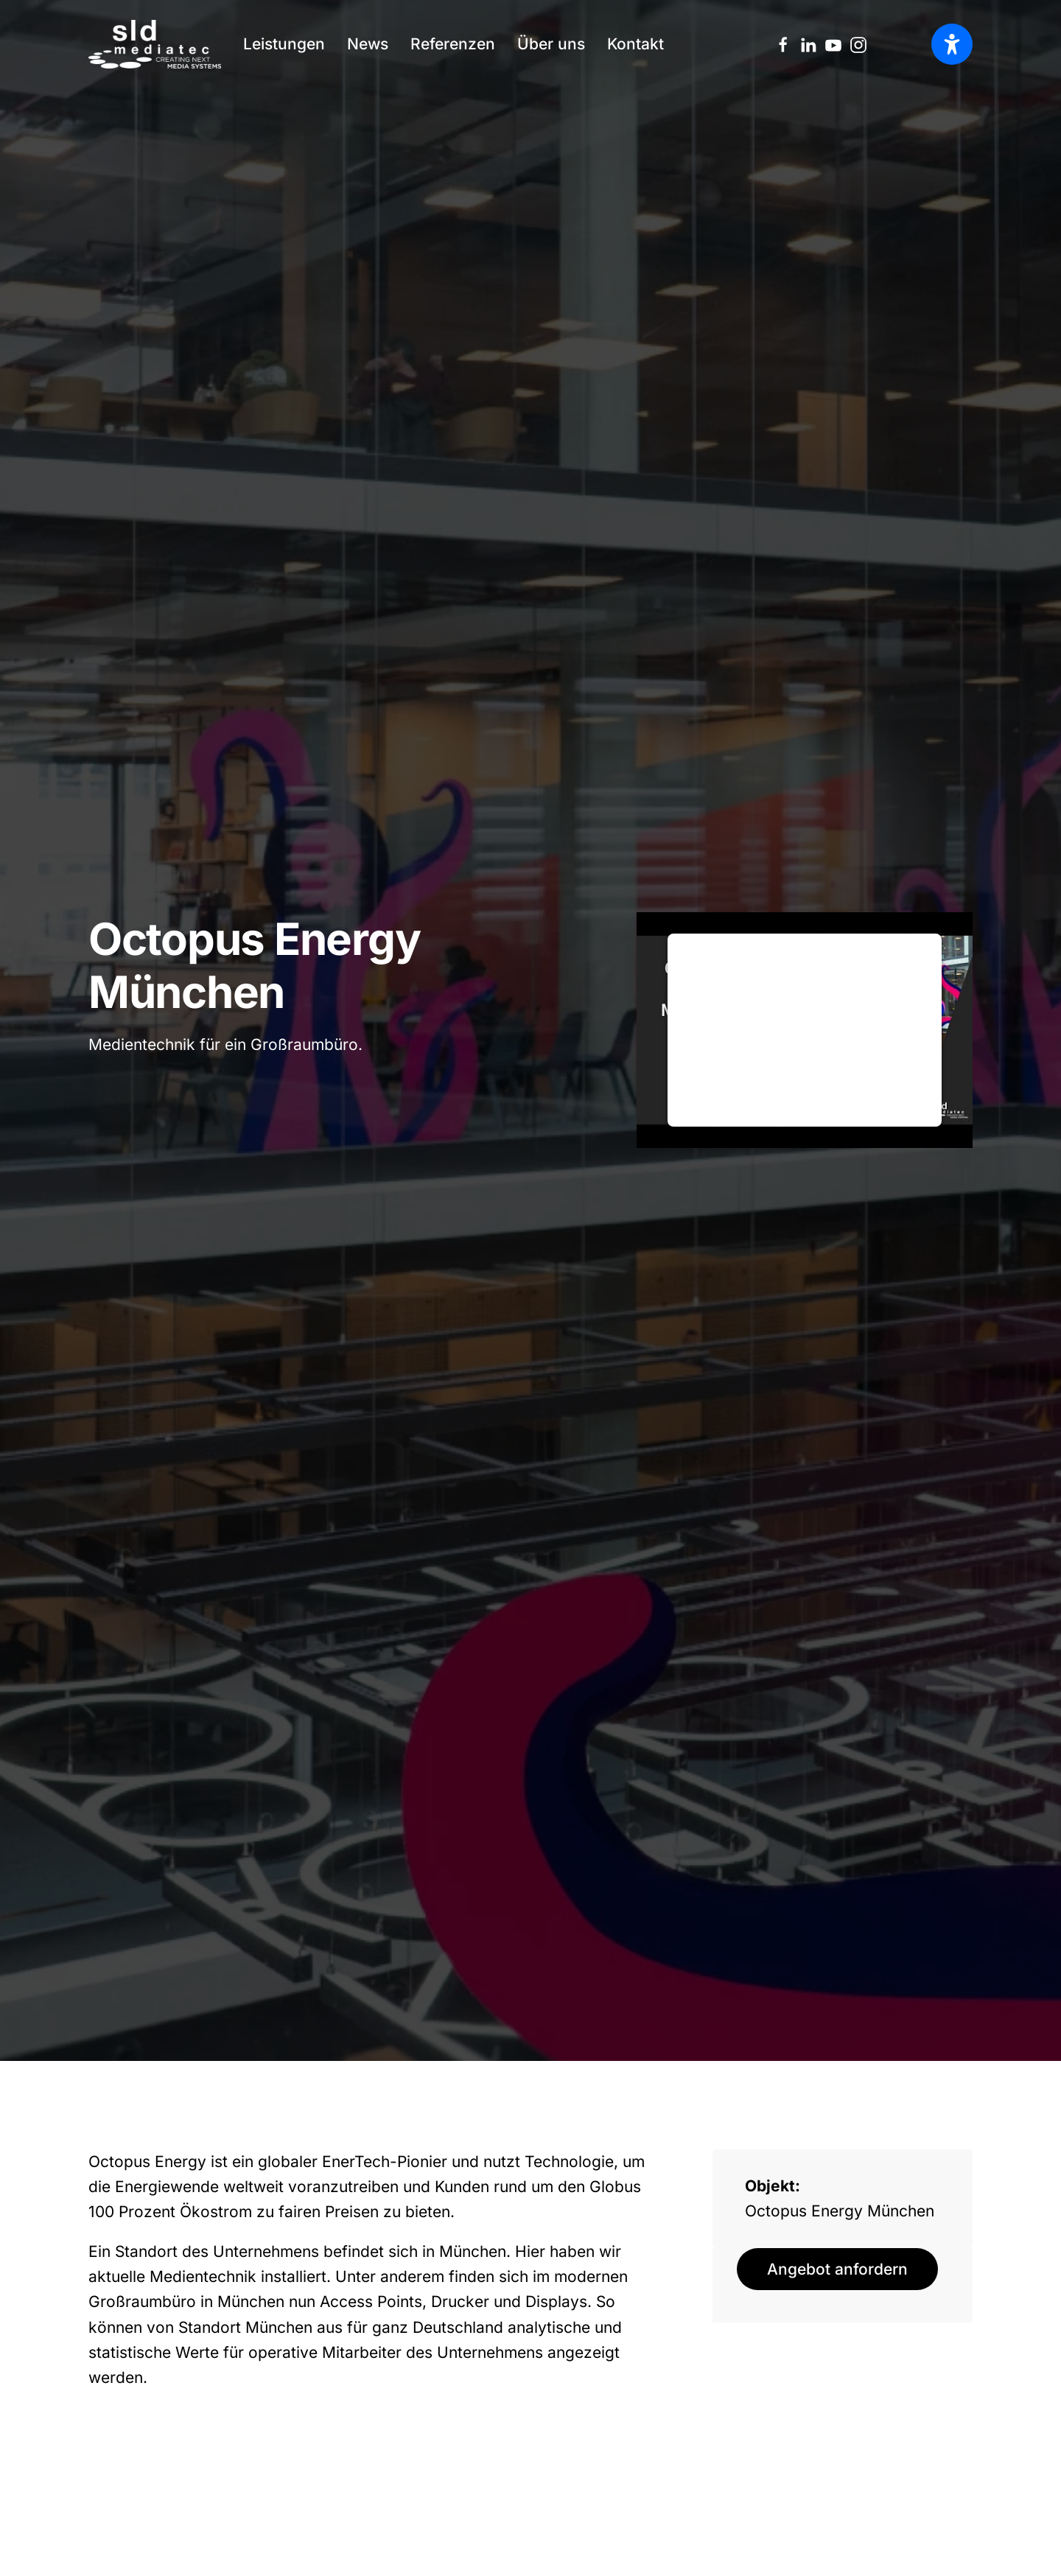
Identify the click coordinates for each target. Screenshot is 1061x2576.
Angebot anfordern (837, 2269)
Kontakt (635, 44)
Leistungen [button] (284, 44)
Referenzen (452, 44)
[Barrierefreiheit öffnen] (952, 44)
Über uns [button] (551, 44)
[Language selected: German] (910, 44)
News (367, 44)
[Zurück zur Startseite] (154, 44)
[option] (910, 45)
